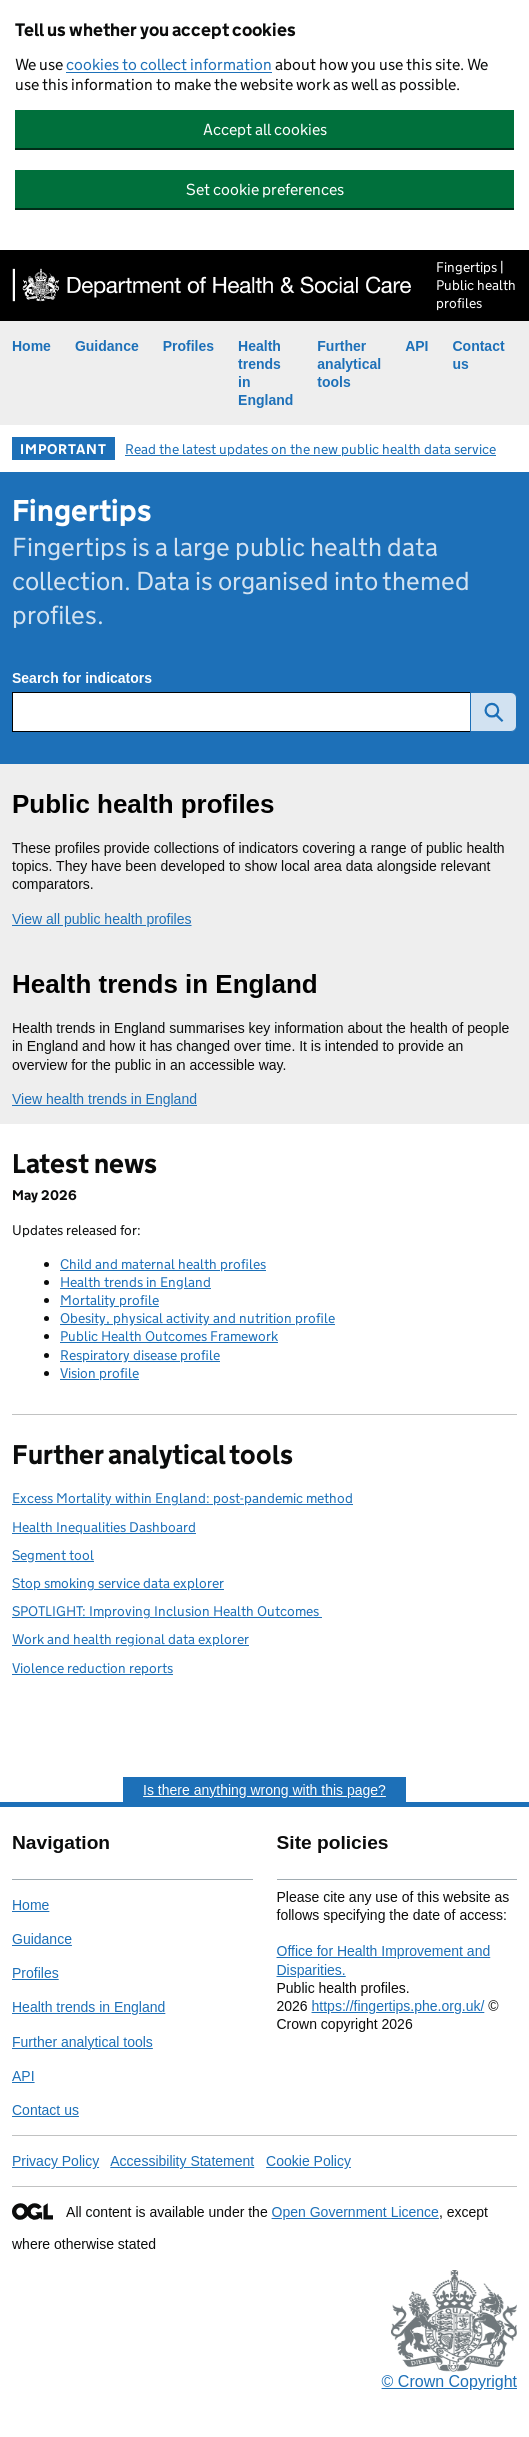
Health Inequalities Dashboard (104, 1527)
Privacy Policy (55, 2161)
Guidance (107, 346)
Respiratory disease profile (140, 1355)
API (416, 346)
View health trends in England (104, 1099)
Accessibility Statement (182, 2161)
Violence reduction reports (92, 1668)
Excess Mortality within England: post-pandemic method (182, 1498)
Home (31, 346)
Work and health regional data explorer (130, 1639)
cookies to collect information (169, 64)
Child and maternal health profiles (163, 1264)
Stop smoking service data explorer (118, 1583)
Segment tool (53, 1555)
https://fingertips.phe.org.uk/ (398, 2006)
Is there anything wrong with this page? (264, 1790)
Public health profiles (143, 804)
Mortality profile (109, 1300)
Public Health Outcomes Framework (169, 1336)
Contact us (45, 2110)
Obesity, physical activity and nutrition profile (197, 1318)
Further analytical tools (349, 364)
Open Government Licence (355, 2212)
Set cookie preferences (265, 189)
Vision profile (99, 1373)
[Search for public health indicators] (241, 712)
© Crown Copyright (449, 2381)
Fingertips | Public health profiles (476, 285)
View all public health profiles (102, 919)
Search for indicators (82, 678)
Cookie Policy (308, 2161)
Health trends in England (165, 984)
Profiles (188, 346)
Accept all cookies (265, 129)
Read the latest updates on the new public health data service (310, 449)
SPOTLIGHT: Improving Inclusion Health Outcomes (167, 1611)
